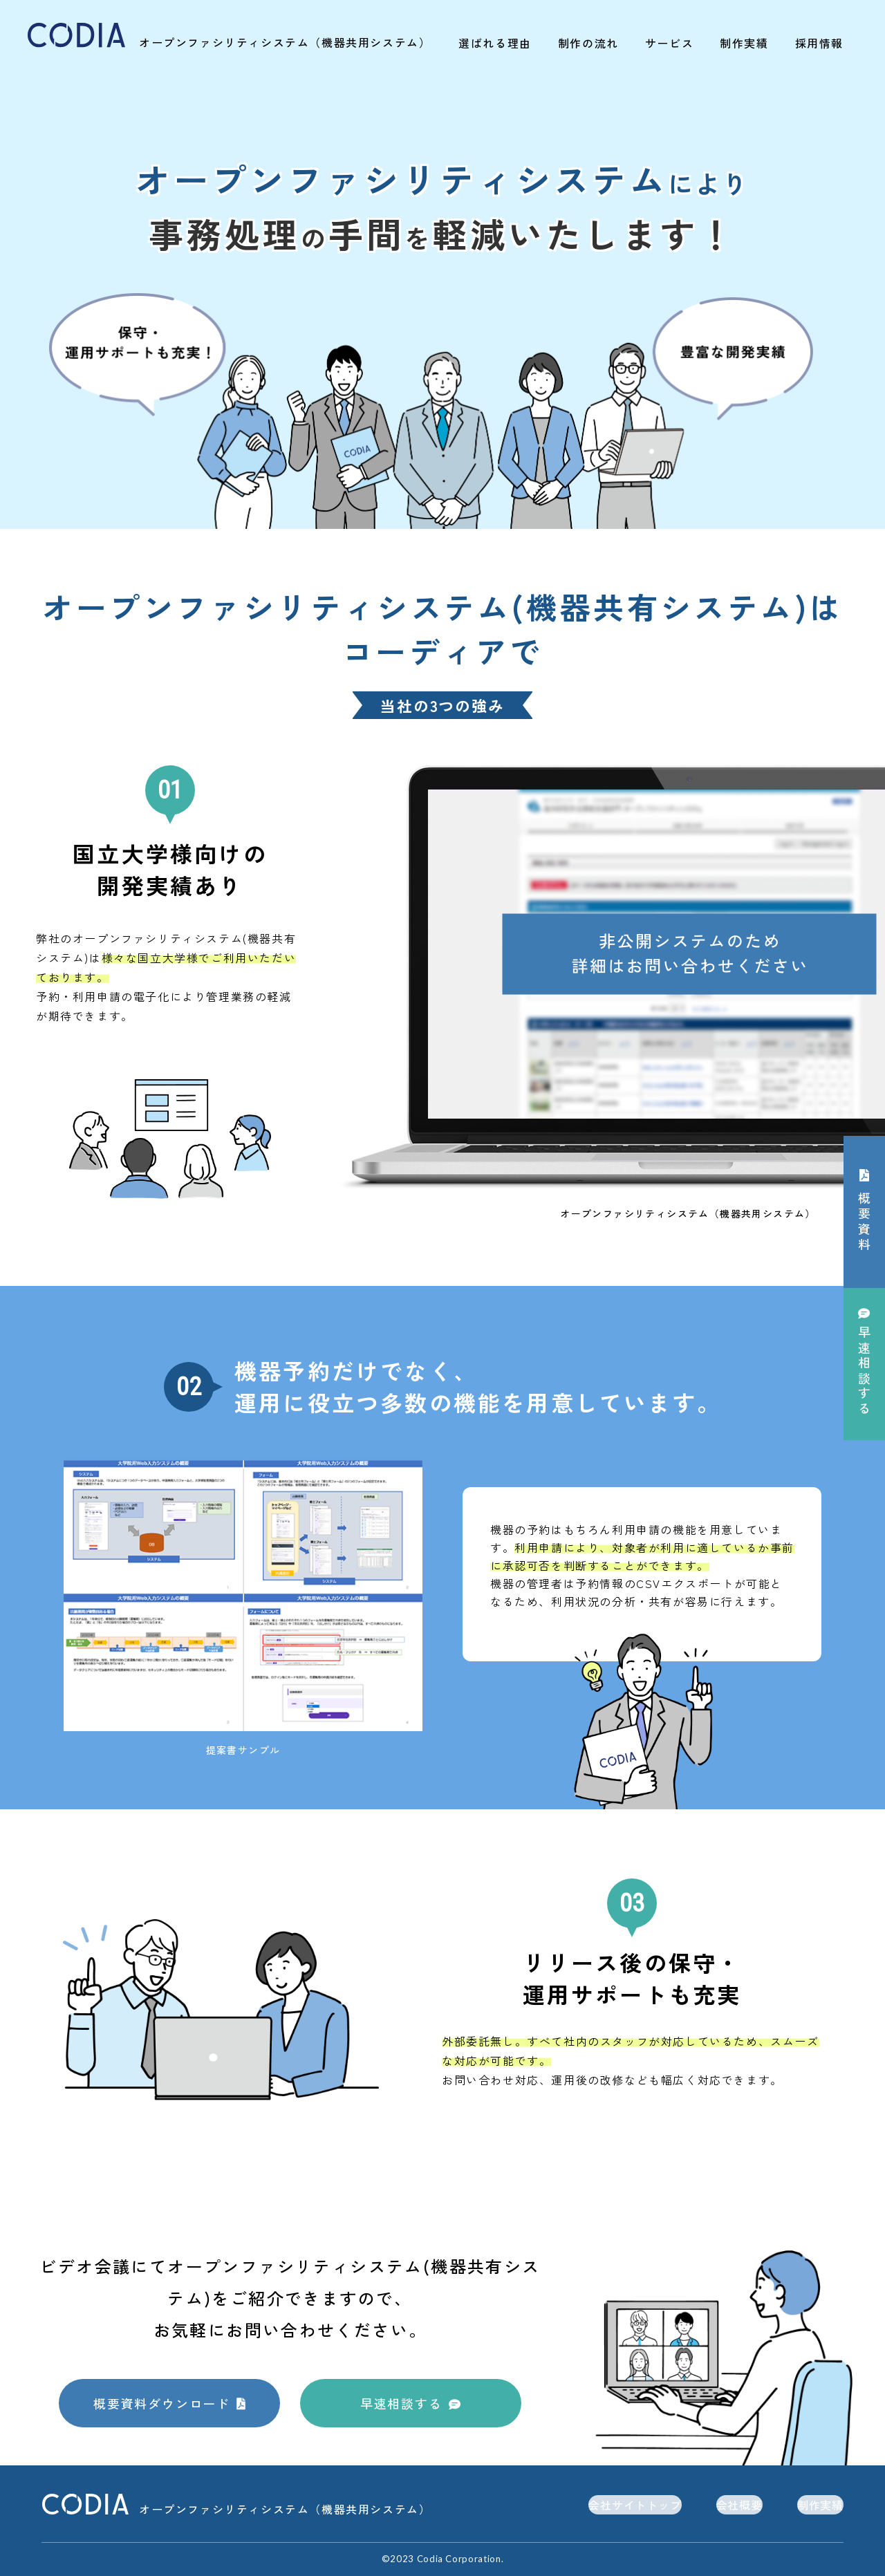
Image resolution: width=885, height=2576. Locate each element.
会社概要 (739, 2504)
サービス (669, 43)
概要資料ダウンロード (161, 2403)
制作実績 (744, 43)
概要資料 (864, 1222)
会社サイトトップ (634, 2504)
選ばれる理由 (495, 43)
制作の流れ (588, 43)
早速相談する (401, 2403)
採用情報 (819, 43)
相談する (864, 1371)
